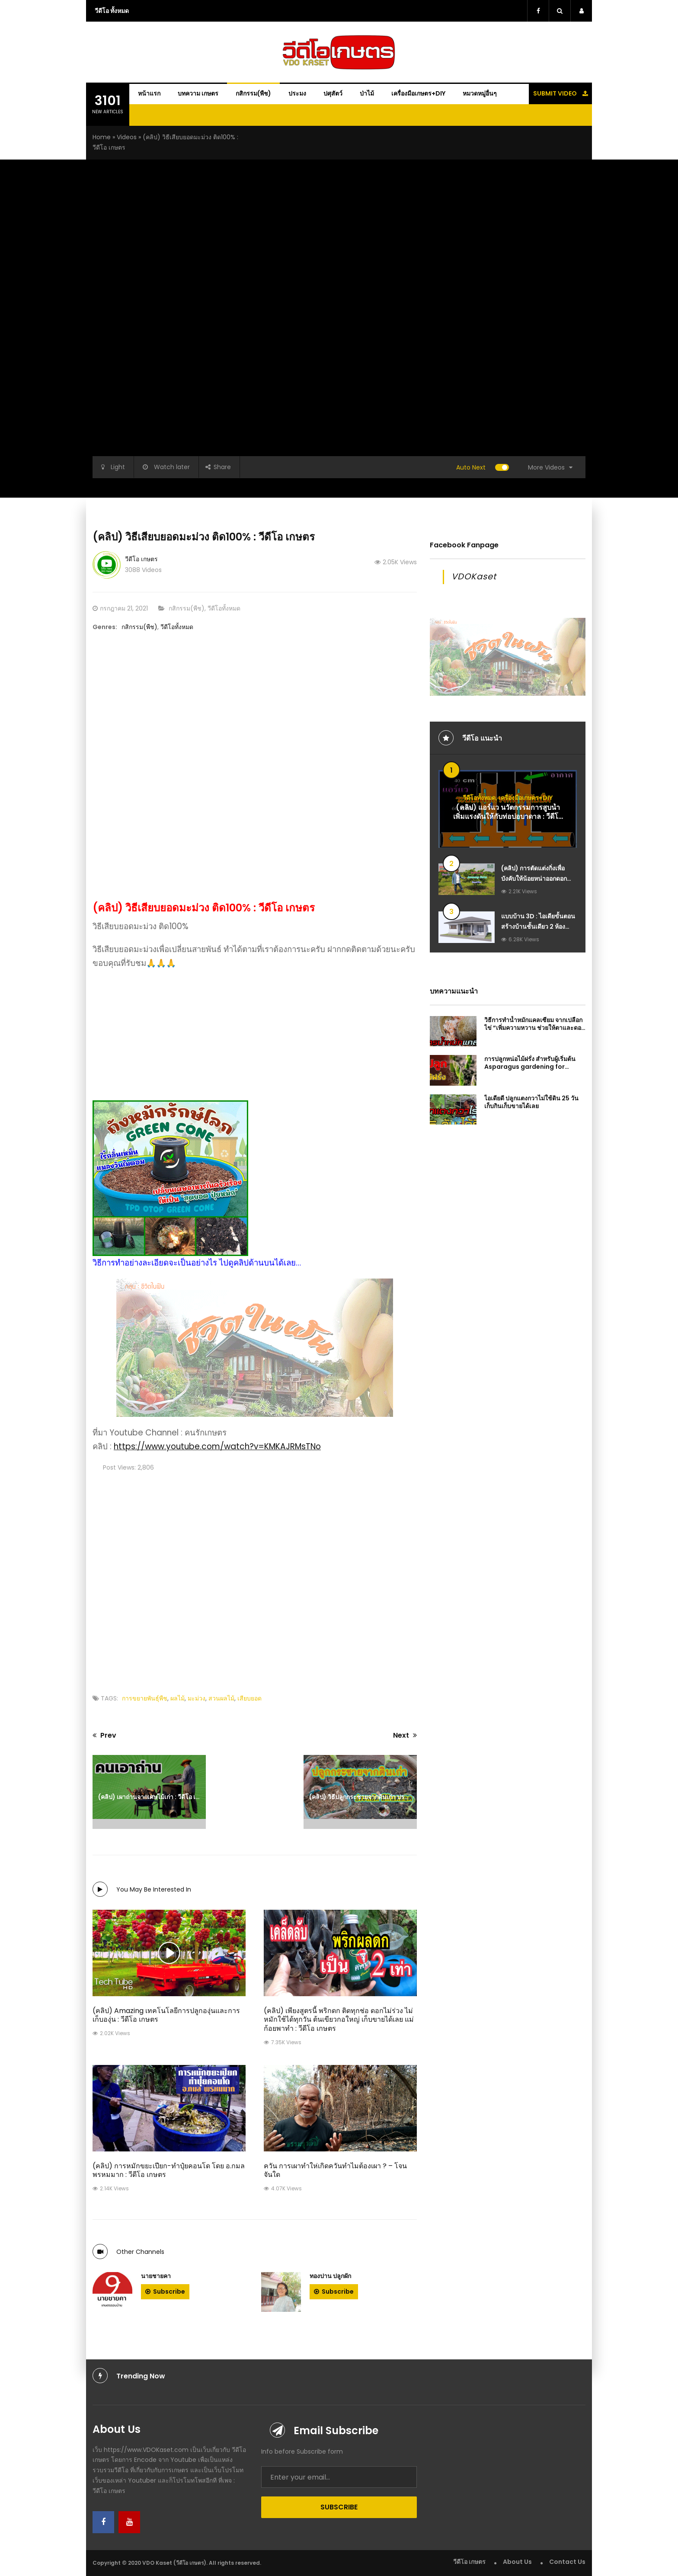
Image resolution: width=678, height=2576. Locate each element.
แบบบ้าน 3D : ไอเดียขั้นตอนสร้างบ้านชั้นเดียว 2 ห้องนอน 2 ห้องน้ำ (538, 926)
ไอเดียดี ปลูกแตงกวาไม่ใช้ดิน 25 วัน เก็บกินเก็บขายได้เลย (531, 1102)
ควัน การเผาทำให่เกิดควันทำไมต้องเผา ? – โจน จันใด (335, 2170)
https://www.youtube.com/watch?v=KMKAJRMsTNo (217, 1446)
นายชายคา (156, 2276)
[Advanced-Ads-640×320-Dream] (254, 1347)
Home (102, 137)
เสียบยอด (249, 1698)
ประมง (297, 93)
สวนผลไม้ (221, 1698)
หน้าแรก (149, 93)
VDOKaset (473, 576)
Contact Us (567, 2561)
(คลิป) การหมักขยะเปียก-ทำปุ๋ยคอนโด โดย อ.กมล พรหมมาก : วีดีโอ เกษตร (169, 2170)
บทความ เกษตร (198, 93)
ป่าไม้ (367, 93)
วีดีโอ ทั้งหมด (112, 10)
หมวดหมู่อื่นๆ (480, 93)
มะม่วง (196, 1698)
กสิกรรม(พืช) (253, 93)
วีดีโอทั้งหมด (224, 608)
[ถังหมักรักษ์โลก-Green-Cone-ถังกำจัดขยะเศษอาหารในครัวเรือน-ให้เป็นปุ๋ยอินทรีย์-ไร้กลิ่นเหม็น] (255, 1080)
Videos (127, 137)
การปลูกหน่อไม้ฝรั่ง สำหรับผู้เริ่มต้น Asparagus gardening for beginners (530, 1067)
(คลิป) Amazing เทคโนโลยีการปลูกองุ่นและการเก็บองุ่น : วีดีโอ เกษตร (166, 2015)
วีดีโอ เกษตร (141, 559)
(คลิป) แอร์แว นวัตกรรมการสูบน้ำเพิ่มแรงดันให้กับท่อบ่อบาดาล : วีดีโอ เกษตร (508, 816)
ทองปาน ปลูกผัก (330, 2276)
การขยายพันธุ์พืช (144, 1698)
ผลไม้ (177, 1698)
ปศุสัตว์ (332, 93)
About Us (517, 2561)
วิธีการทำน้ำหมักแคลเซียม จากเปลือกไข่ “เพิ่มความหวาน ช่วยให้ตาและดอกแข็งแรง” (534, 1028)
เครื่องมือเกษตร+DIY (418, 93)
